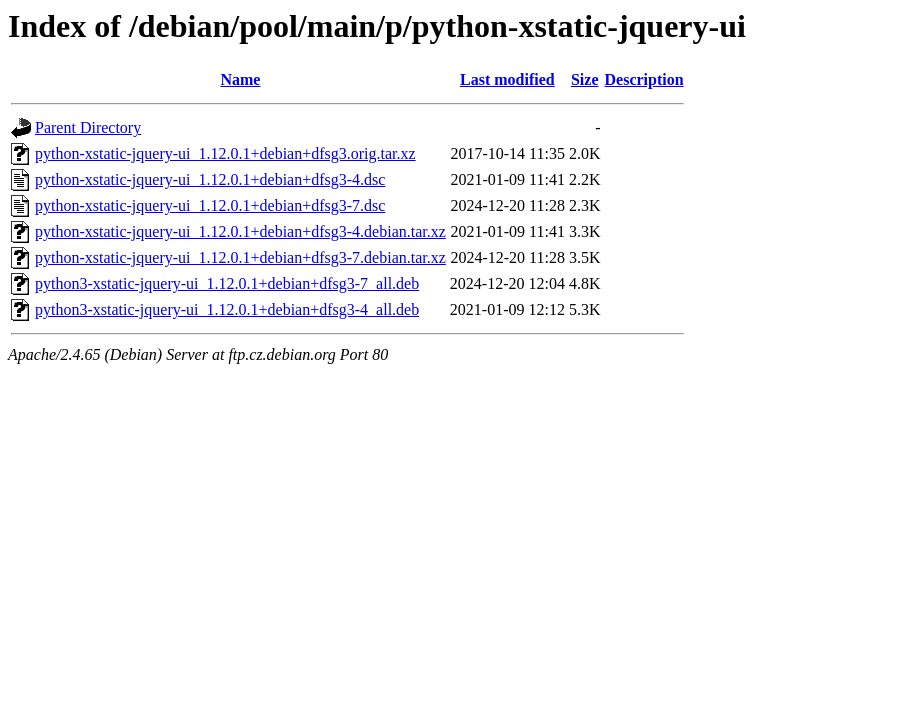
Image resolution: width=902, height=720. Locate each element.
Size (585, 79)
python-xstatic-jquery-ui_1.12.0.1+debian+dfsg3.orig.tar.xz (225, 153)
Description (644, 79)
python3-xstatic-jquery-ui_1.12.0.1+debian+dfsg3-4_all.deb (227, 309)
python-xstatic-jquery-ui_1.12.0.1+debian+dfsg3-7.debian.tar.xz (240, 257)
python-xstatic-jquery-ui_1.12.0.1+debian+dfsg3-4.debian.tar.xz (240, 231)
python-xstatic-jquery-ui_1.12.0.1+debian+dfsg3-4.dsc (210, 179)
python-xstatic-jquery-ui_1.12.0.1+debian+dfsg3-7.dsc (210, 205)
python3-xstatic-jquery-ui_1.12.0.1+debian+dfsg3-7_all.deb (227, 283)
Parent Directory (88, 127)
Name (240, 79)
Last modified (507, 79)
